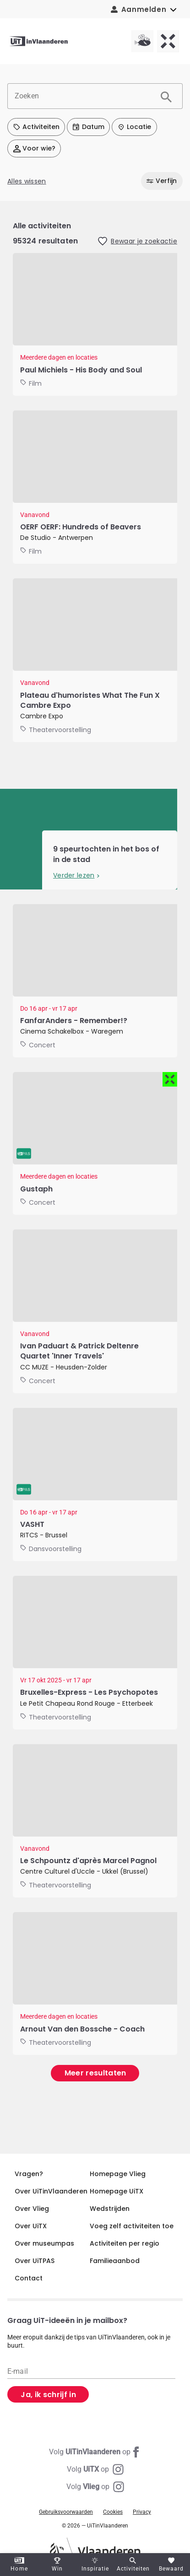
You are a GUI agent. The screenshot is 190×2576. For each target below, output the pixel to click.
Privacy (142, 2512)
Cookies (113, 2512)
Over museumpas (44, 2243)
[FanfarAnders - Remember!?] (95, 981)
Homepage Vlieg (118, 2173)
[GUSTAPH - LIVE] (95, 1143)
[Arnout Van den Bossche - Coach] (95, 1983)
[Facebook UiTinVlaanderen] (95, 2452)
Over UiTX (31, 2226)
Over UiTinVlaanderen (51, 2191)
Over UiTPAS (34, 2260)
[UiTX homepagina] (168, 41)
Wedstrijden (110, 2208)
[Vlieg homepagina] (142, 41)
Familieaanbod (115, 2260)
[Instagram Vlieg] (95, 2486)
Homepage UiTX (116, 2191)
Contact (29, 2278)
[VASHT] (95, 1485)
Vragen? (29, 2173)
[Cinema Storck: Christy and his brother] (95, 324)
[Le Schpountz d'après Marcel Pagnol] (95, 1821)
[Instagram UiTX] (95, 2469)
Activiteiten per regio (124, 2243)
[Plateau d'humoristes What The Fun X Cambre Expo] (95, 660)
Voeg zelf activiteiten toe (132, 2226)
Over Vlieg (32, 2208)
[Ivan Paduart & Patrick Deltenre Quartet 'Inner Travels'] (95, 1311)
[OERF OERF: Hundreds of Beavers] (95, 487)
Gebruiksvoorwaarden (66, 2512)
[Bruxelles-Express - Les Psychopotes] (95, 1653)
